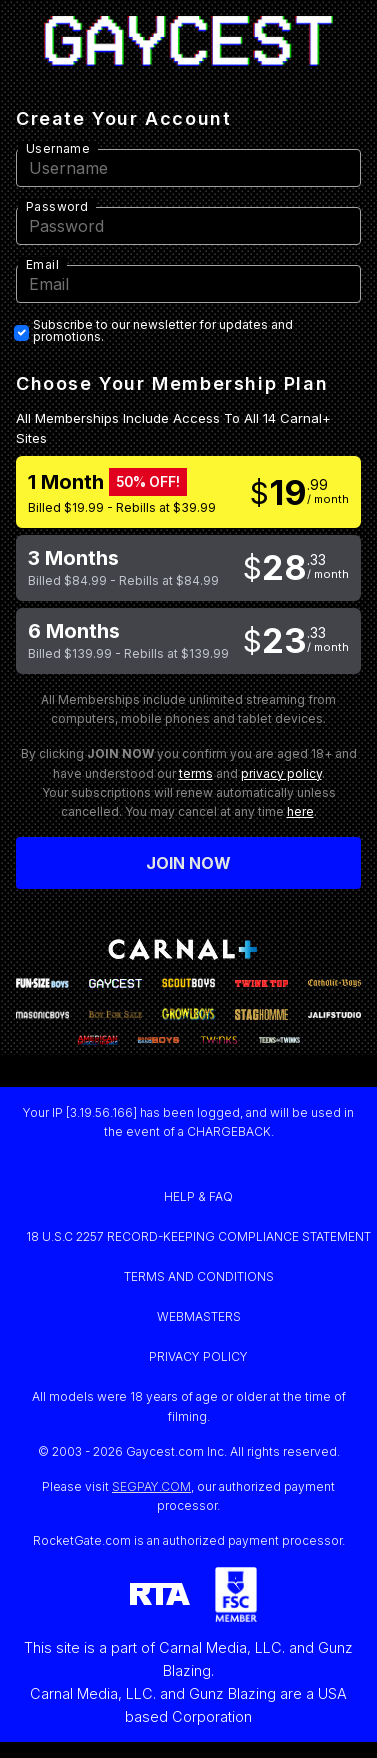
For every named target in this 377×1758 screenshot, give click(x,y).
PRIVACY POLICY (198, 1356)
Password (57, 206)
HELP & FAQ (198, 1196)
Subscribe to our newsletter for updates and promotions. (163, 331)
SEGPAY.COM (151, 1486)
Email (42, 264)
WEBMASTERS (199, 1316)
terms (196, 773)
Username (58, 148)
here (300, 811)
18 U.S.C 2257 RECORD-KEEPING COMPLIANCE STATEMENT (198, 1236)
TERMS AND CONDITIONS (199, 1276)
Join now (189, 863)
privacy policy (281, 773)
